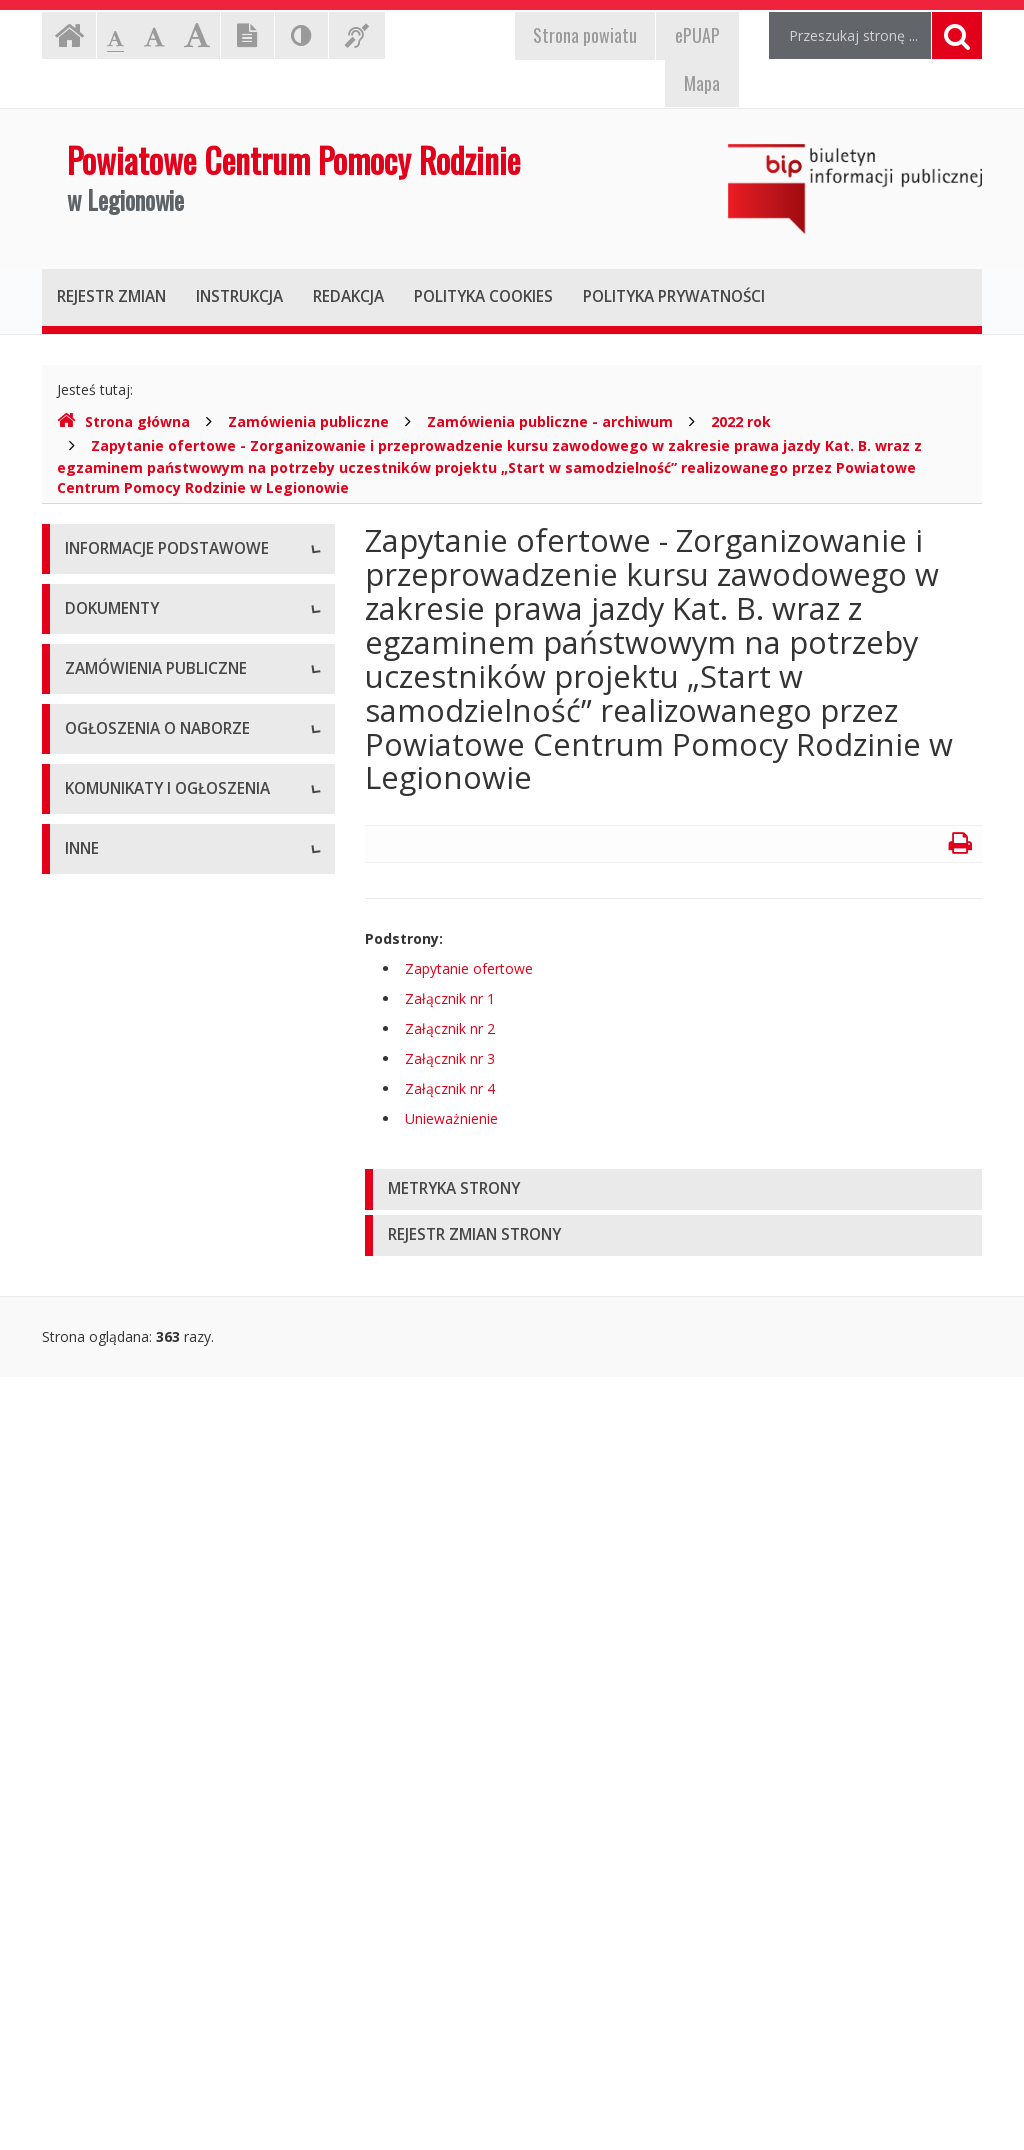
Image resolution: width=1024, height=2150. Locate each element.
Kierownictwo (109, 731)
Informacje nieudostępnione (156, 1836)
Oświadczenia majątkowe (148, 2016)
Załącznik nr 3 (450, 1058)
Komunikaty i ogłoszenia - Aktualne (179, 1666)
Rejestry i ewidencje (129, 1971)
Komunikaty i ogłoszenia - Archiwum (149, 1721)
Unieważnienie (451, 1118)
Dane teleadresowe (128, 596)
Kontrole (93, 1926)
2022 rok (741, 421)
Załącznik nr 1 (450, 998)
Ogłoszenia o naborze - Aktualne (171, 1516)
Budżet (88, 1081)
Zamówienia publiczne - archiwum (550, 421)
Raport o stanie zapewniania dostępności (157, 876)
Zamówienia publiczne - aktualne (171, 1321)
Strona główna (123, 421)
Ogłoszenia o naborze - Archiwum (175, 1561)
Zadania (91, 776)
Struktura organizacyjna (141, 686)
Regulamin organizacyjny (145, 1036)
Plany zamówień (118, 1411)
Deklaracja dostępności (141, 821)
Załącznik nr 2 (450, 1028)
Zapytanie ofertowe (469, 968)
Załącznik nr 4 (450, 1088)
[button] (673, 1189)
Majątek (91, 1881)
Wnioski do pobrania (131, 1126)
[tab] (673, 1189)
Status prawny (111, 641)
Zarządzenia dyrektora (137, 1171)
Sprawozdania (110, 1216)
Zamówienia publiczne (308, 421)
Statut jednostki (116, 991)
